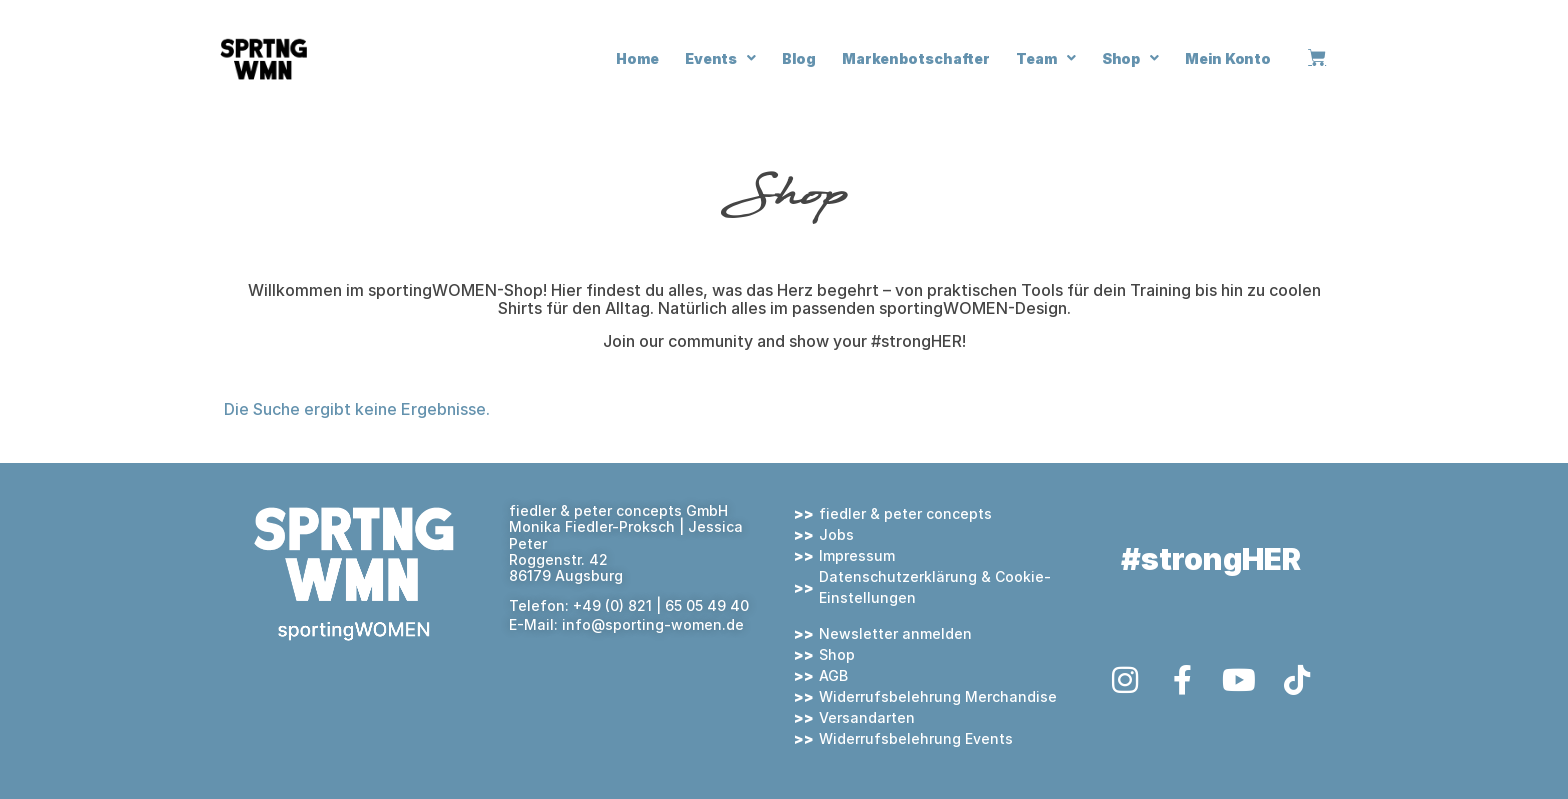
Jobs (836, 534)
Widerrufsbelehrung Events (916, 738)
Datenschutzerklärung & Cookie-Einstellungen (935, 587)
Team (1046, 58)
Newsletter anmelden (895, 633)
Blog (799, 58)
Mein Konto (1228, 58)
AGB (833, 675)
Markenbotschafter (916, 58)
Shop (1131, 58)
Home (637, 58)
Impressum (857, 555)
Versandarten (867, 717)
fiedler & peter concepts (905, 513)
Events (720, 58)
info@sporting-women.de (653, 624)
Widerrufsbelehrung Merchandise (938, 696)
